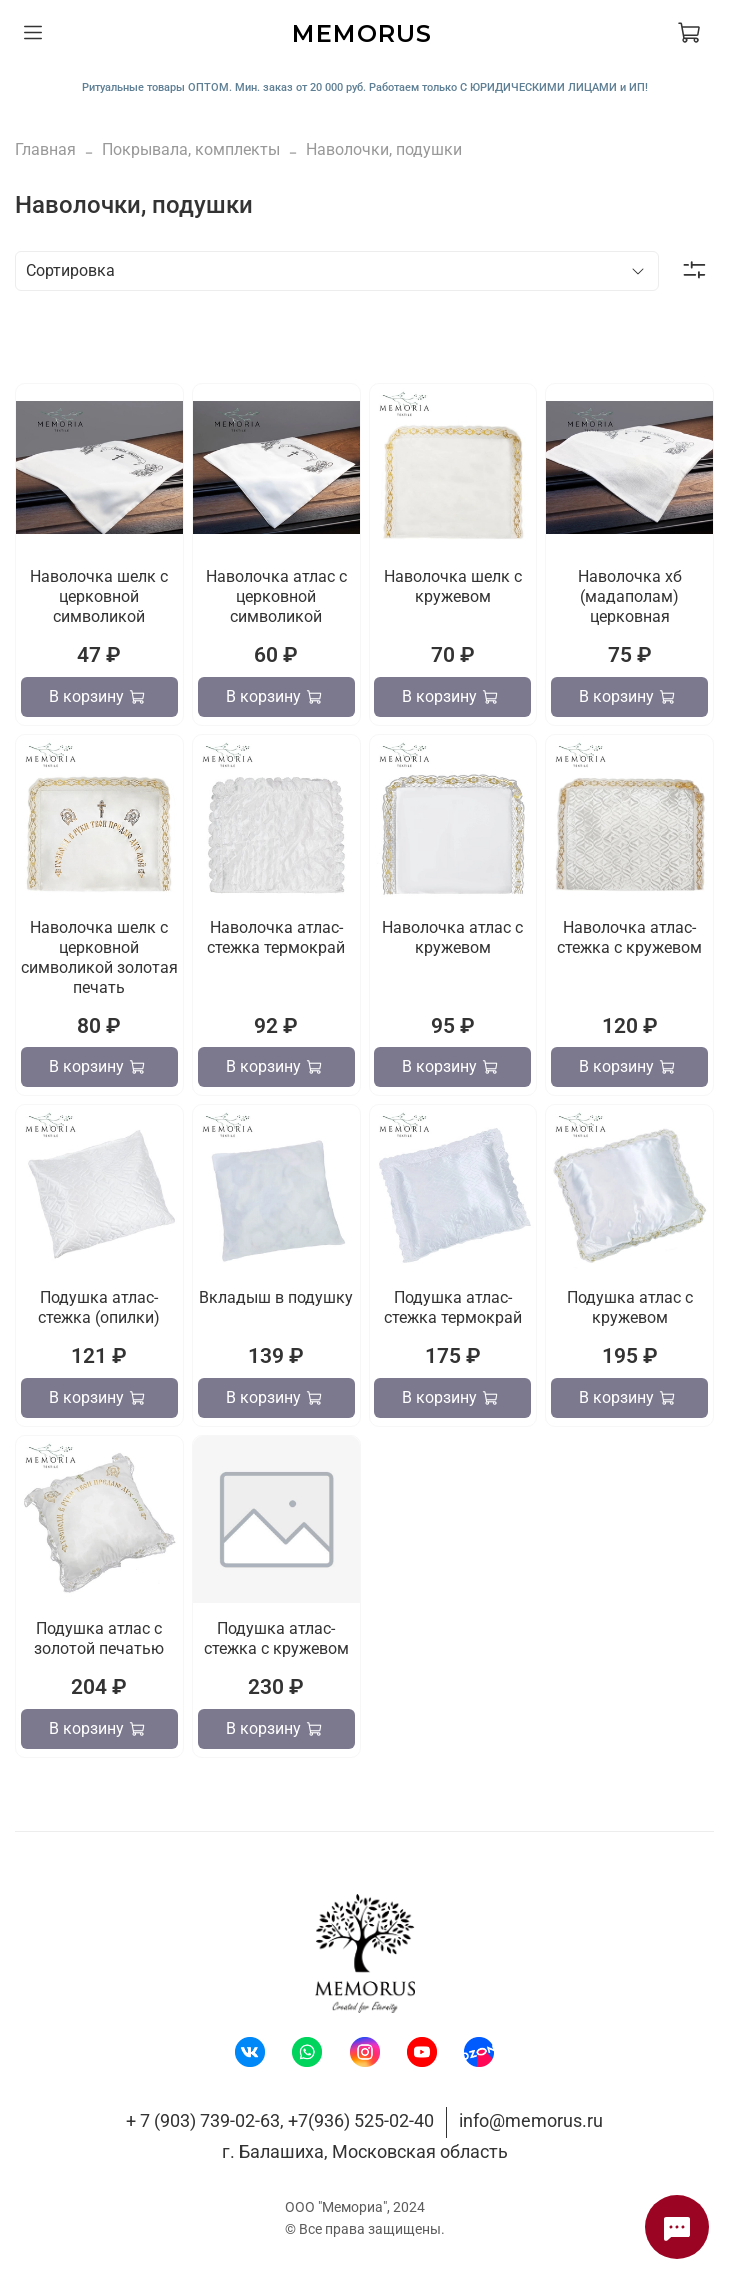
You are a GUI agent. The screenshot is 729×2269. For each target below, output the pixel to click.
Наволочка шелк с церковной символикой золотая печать (99, 957)
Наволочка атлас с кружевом (452, 937)
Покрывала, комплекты (191, 149)
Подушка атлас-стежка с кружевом (276, 1638)
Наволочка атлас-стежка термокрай (276, 937)
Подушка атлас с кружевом (630, 1307)
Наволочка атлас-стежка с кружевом (629, 937)
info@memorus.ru (531, 2120)
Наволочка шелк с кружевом (453, 586)
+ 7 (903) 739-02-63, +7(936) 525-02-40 (280, 2120)
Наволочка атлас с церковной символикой (276, 596)
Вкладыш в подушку (276, 1297)
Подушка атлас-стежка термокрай (453, 1307)
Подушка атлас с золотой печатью (99, 1638)
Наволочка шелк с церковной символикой (99, 596)
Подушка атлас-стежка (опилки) (99, 1307)
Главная (45, 149)
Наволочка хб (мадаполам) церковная (630, 596)
